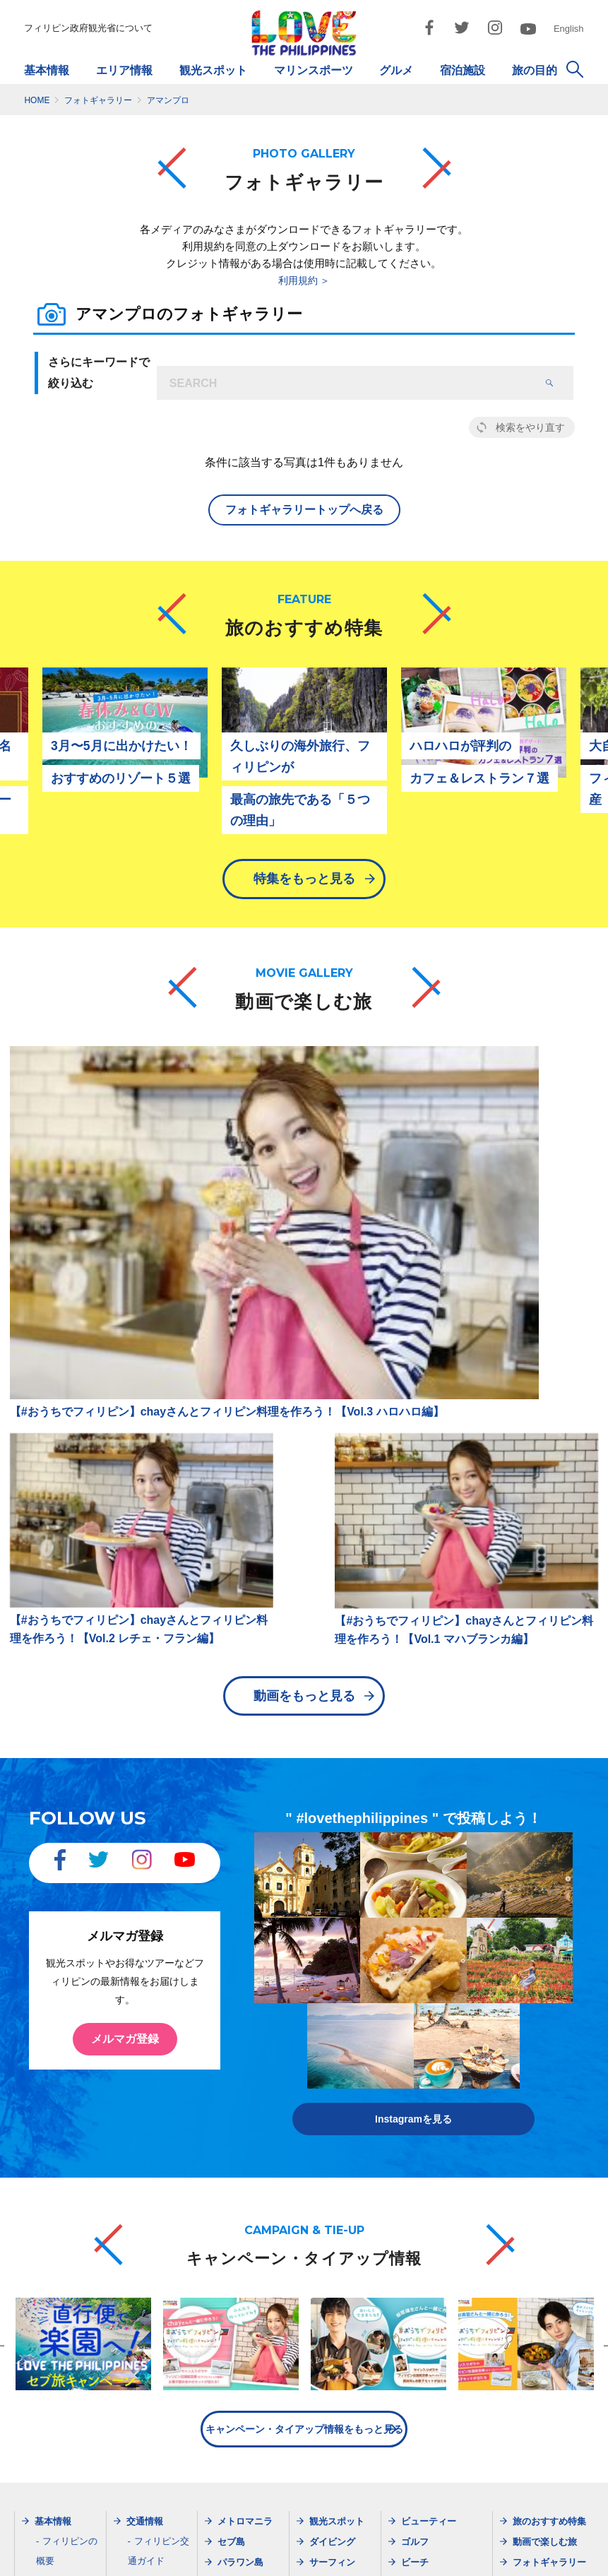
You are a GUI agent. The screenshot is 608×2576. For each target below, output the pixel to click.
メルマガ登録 (125, 1624)
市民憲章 (470, 2551)
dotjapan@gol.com (162, 2505)
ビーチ (415, 2134)
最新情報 (144, 2232)
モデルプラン (428, 2236)
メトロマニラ (245, 2093)
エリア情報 (124, 70)
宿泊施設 (462, 70)
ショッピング (336, 2257)
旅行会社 (152, 2172)
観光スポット (213, 70)
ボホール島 (240, 2154)
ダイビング (332, 2113)
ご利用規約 (403, 2551)
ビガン (231, 2216)
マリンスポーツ (313, 70)
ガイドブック (69, 2271)
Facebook (535, 2195)
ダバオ (231, 2175)
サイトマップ (214, 2551)
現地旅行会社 (161, 2192)
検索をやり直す (530, 427)
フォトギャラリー (549, 2134)
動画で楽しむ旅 (545, 2113)
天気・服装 (65, 2212)
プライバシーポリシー (310, 2551)
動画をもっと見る (304, 1280)
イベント (419, 2154)
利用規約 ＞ (304, 280)
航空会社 (152, 2152)
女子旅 (415, 2257)
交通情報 (144, 2093)
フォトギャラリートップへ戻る (304, 510)
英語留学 (419, 2175)
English (569, 28)
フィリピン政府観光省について (88, 28)
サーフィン (332, 2134)
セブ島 (231, 2113)
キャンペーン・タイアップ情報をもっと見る (304, 2001)
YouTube (532, 2257)
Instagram (535, 2236)
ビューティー (428, 2093)
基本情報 (46, 70)
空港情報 (152, 2212)
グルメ (396, 70)
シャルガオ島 (245, 2236)
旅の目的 (534, 70)
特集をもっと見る (304, 892)
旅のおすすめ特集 (549, 2093)
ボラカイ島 (240, 2195)
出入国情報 (65, 2192)
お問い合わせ (541, 2551)
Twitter (528, 2216)
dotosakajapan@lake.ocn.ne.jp (467, 2505)
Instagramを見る (413, 1691)
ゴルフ (415, 2113)
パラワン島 (240, 2134)
